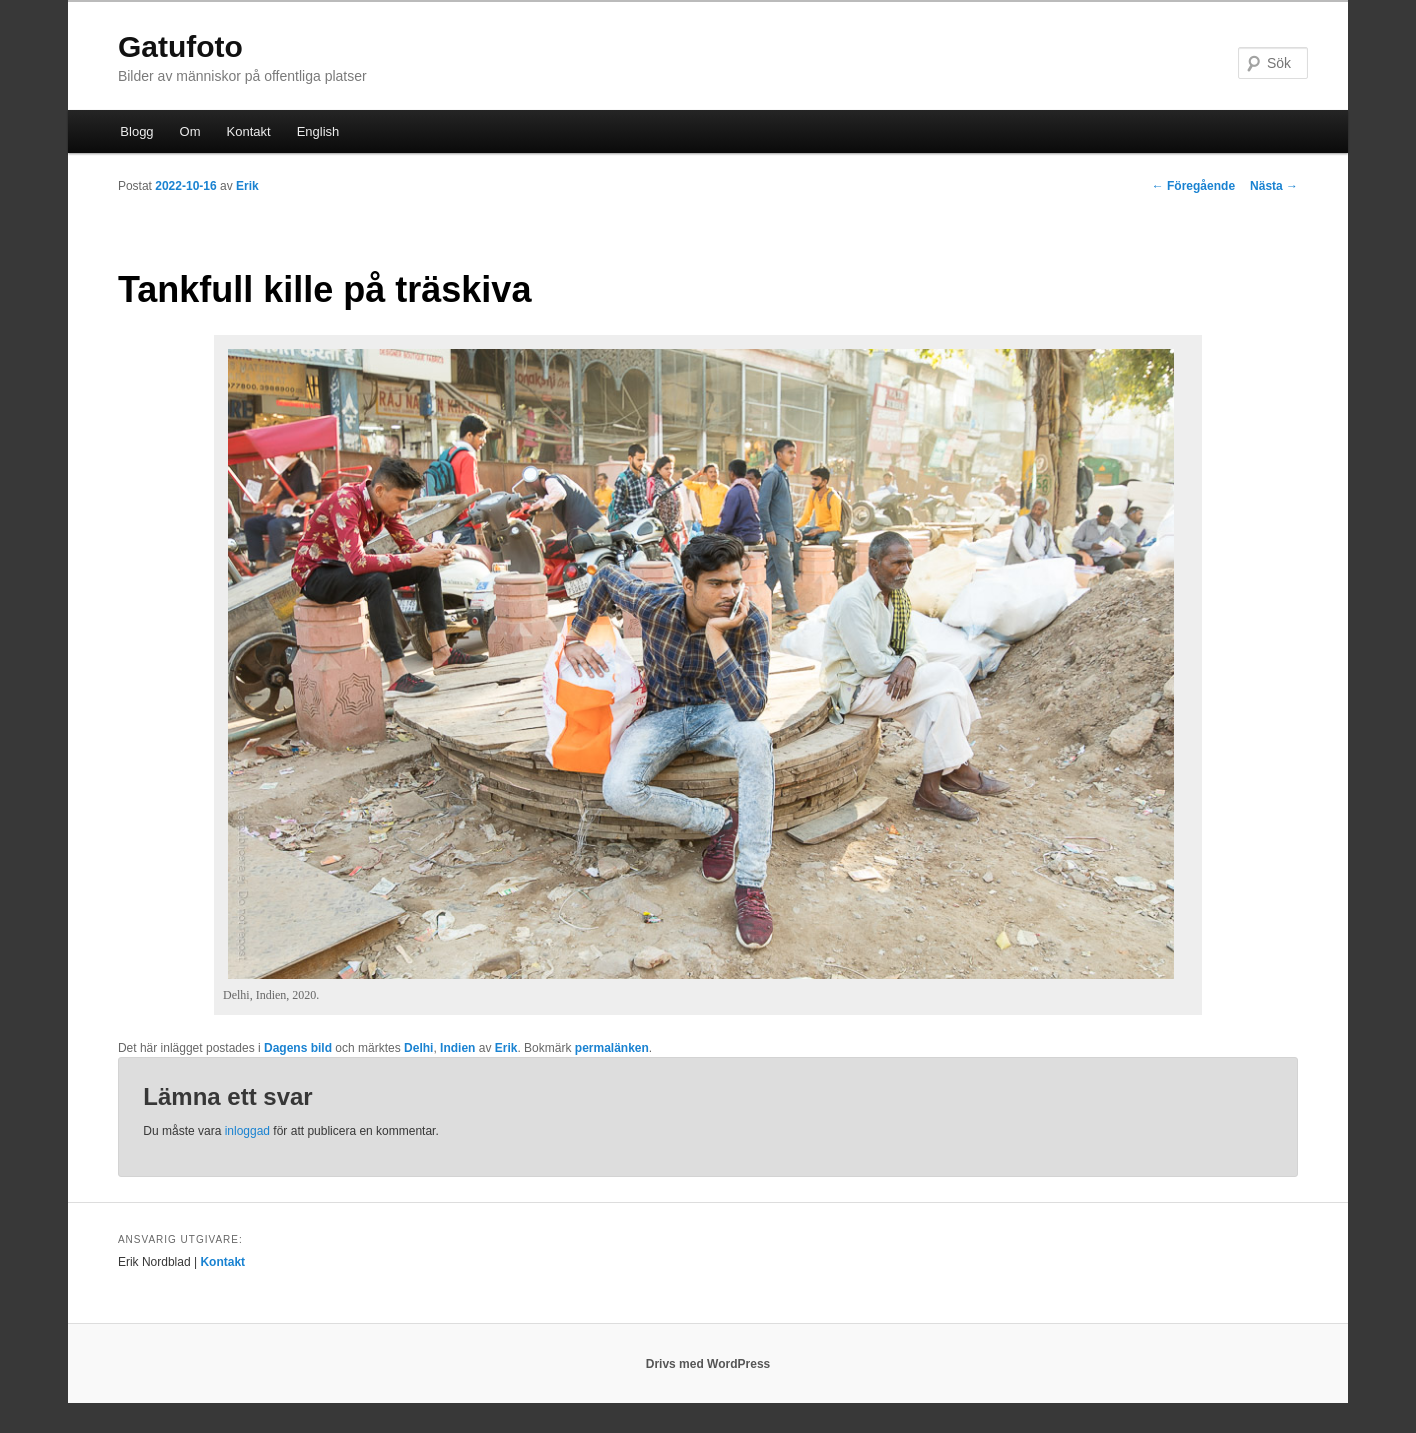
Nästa (1274, 186)
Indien (457, 1048)
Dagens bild (298, 1048)
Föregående (1193, 186)
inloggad (247, 1131)
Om (190, 131)
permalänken (612, 1048)
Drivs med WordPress (708, 1364)
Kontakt (249, 131)
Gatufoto (180, 46)
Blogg (136, 131)
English (318, 131)
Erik (247, 186)
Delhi (418, 1048)
